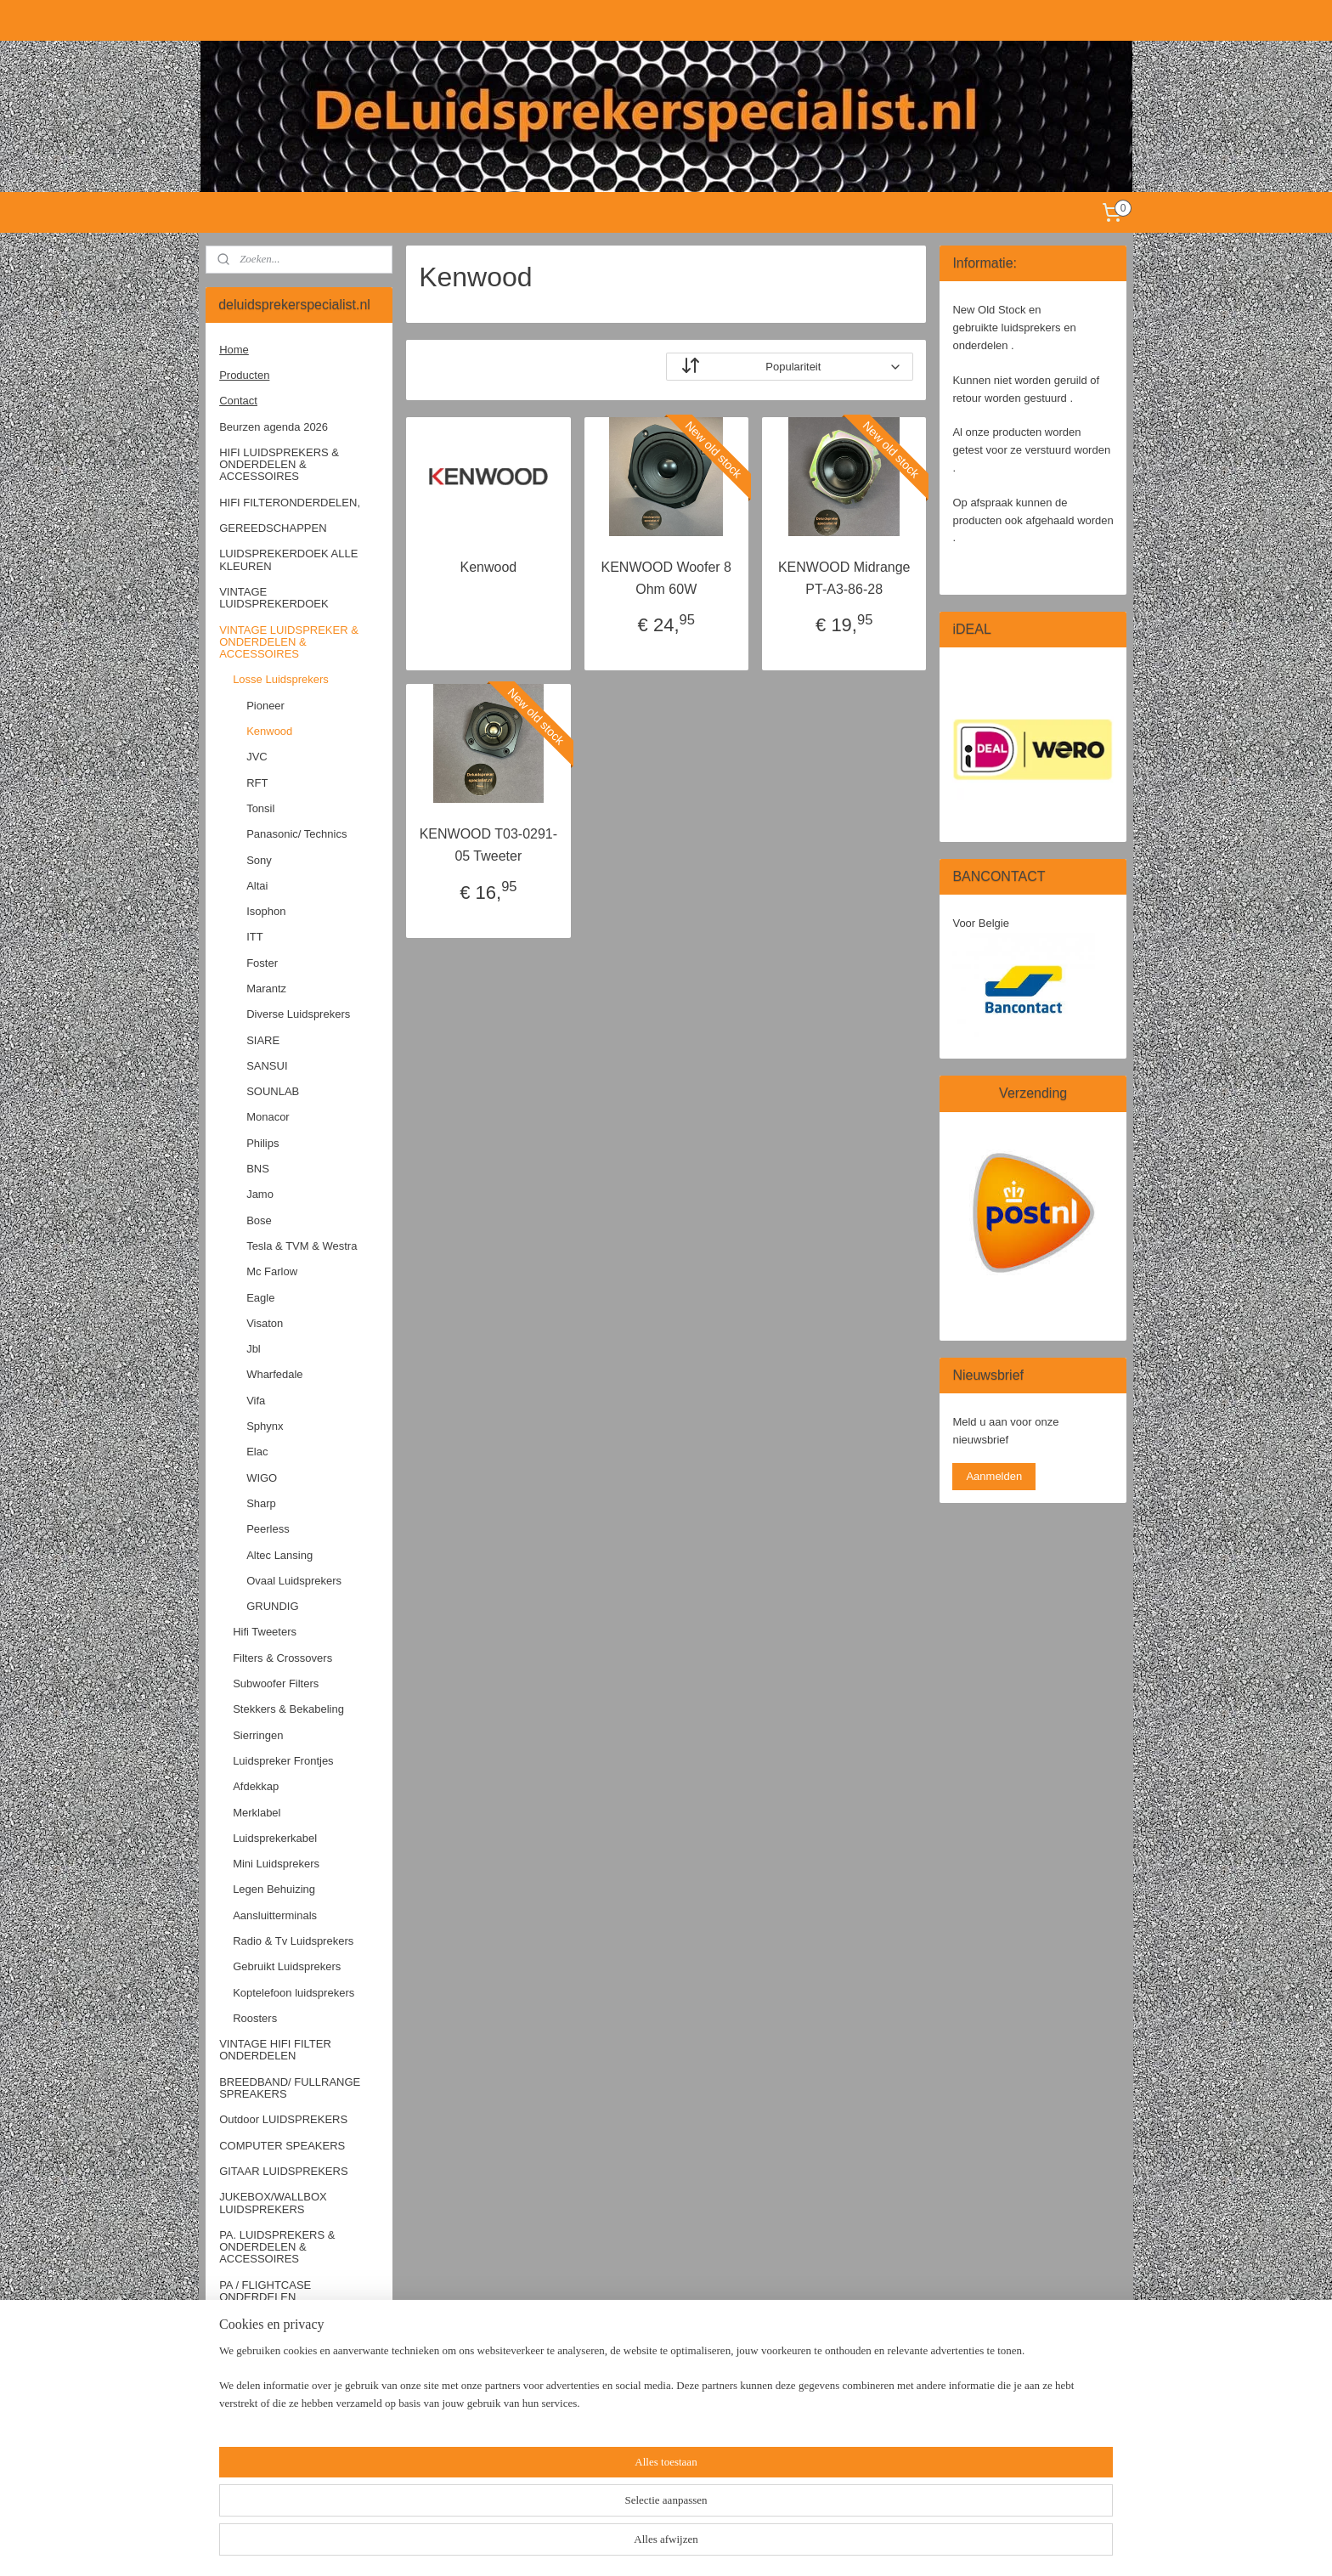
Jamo (260, 1194)
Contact (238, 400)
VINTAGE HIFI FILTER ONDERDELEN (275, 2049)
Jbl (253, 1348)
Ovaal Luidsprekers (293, 1580)
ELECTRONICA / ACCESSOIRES (261, 2404)
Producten (244, 375)
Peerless (268, 1528)
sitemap (637, 2544)
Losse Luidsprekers (281, 679)
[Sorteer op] (789, 366)
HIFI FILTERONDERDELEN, (289, 502)
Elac (257, 1451)
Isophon (265, 911)
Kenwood (488, 567)
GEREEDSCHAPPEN (272, 528)
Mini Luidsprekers (276, 1863)
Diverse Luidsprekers (298, 1014)
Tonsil (260, 808)
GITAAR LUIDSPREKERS (283, 2171)
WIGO (261, 1478)
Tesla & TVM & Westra (301, 1246)
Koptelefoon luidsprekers (293, 1992)
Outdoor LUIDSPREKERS (283, 2119)
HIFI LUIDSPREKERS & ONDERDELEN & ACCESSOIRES (279, 464)
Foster (262, 963)
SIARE (262, 1040)
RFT (257, 783)
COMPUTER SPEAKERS (282, 2145)
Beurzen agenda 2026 (273, 427)
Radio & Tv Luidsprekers (293, 1941)
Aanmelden (994, 1476)
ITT (254, 936)
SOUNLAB (272, 1091)
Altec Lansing (279, 1555)
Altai (257, 885)
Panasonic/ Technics (296, 834)
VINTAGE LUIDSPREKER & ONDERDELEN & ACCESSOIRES (288, 642)
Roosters (255, 2018)
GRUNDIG (272, 1606)
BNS (257, 1168)
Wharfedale (274, 1374)
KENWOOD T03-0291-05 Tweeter (487, 845)
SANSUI (266, 1065)
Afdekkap (256, 1786)
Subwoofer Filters (276, 1683)
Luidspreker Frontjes (283, 1760)
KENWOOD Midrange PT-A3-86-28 (844, 578)
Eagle (260, 1297)
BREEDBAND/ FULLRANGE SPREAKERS (289, 2088)
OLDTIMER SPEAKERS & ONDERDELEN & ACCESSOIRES (284, 2361)
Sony (259, 860)
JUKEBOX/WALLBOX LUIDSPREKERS (273, 2202)
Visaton (264, 1323)
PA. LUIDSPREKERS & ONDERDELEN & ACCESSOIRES (277, 2247)
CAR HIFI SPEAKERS (274, 2322)
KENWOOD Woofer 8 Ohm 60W (666, 578)
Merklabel (256, 1812)
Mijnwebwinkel (855, 2544)
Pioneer (265, 705)
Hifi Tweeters (264, 1631)
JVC (257, 756)
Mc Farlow (271, 1271)
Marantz (266, 988)
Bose (259, 1220)
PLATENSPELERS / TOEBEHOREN (269, 2442)
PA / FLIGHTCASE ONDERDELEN (265, 2291)
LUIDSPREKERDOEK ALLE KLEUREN (288, 559)
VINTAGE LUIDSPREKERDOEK (274, 597)
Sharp (261, 1503)
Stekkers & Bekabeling (288, 1709)
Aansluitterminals (275, 1915)
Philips (262, 1143)
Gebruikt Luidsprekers (287, 1966)
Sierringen (258, 1735)
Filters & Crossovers (282, 1658)
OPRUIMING (251, 2474)
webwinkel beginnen (723, 2544)
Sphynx (264, 1426)
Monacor (268, 1116)
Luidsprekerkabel (275, 1838)
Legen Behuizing (274, 1889)
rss (667, 2544)
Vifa (255, 1400)
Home (234, 349)
